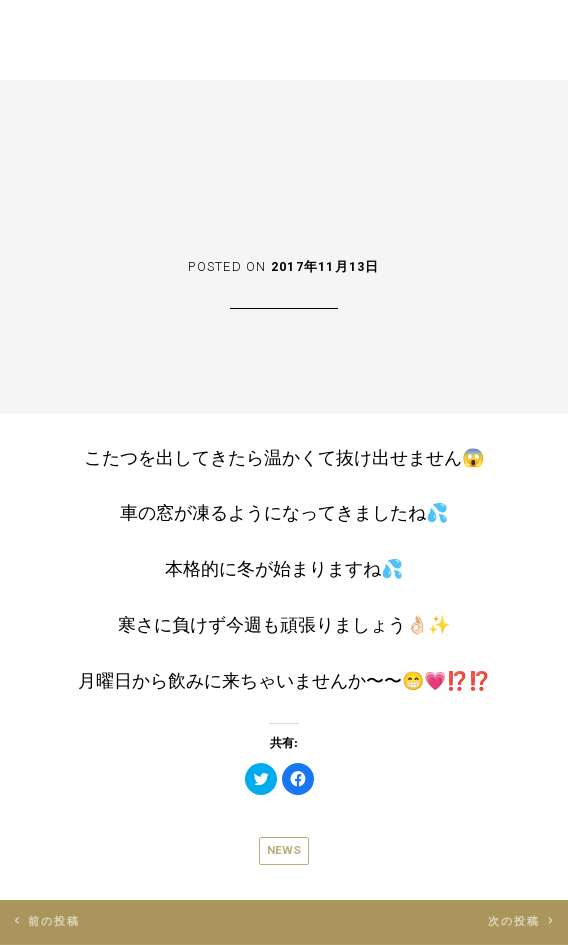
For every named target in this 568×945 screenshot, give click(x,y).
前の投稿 (54, 921)
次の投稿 (514, 921)
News (284, 850)
